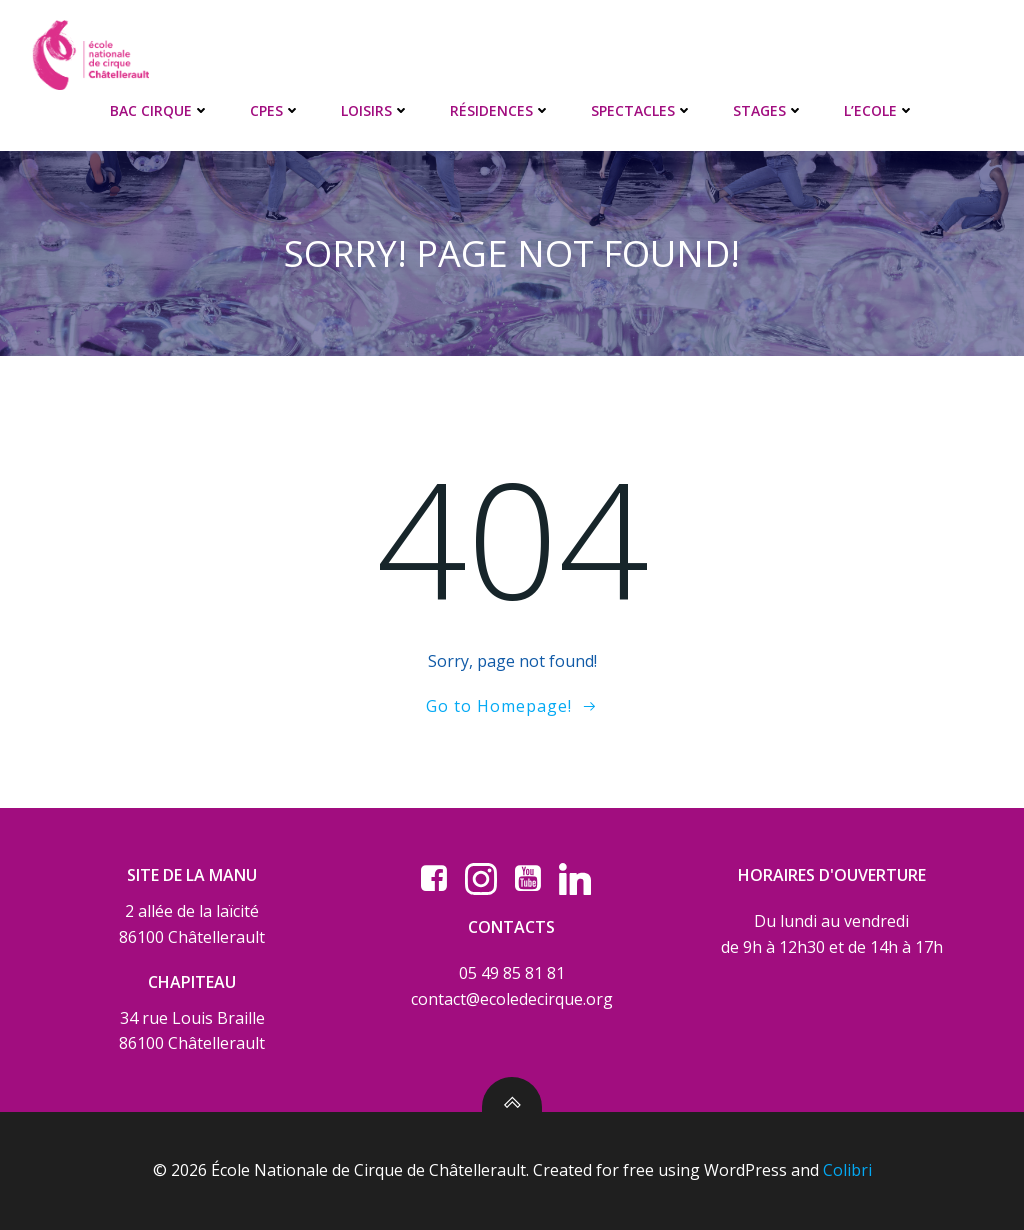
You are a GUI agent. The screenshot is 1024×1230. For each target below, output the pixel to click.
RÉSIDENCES (500, 110)
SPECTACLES (642, 110)
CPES (275, 110)
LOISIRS (375, 110)
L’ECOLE (879, 110)
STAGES (768, 110)
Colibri (847, 1170)
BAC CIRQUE (160, 110)
